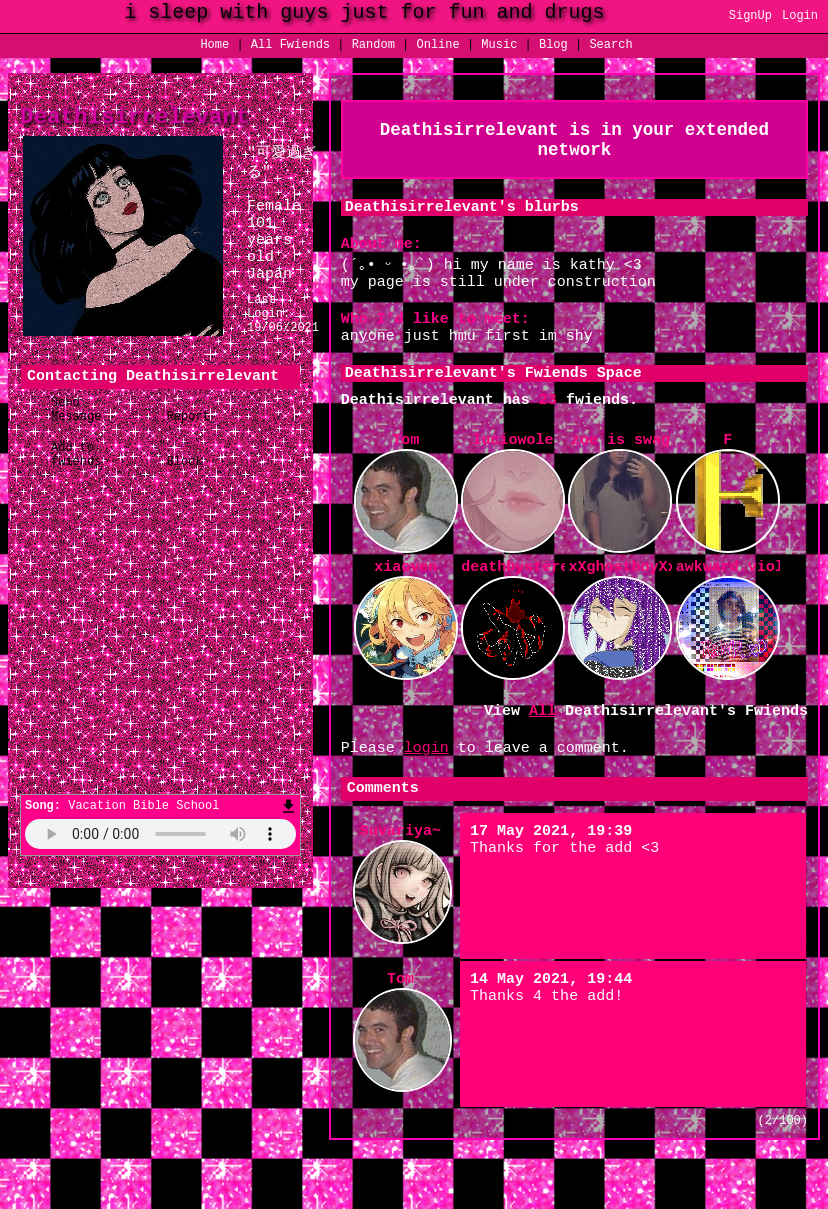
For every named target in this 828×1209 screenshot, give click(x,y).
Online (438, 46)
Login (800, 17)
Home (214, 46)
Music (499, 46)
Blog (553, 46)
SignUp (750, 17)
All (290, 46)
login (426, 787)
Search (610, 46)
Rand (373, 46)
